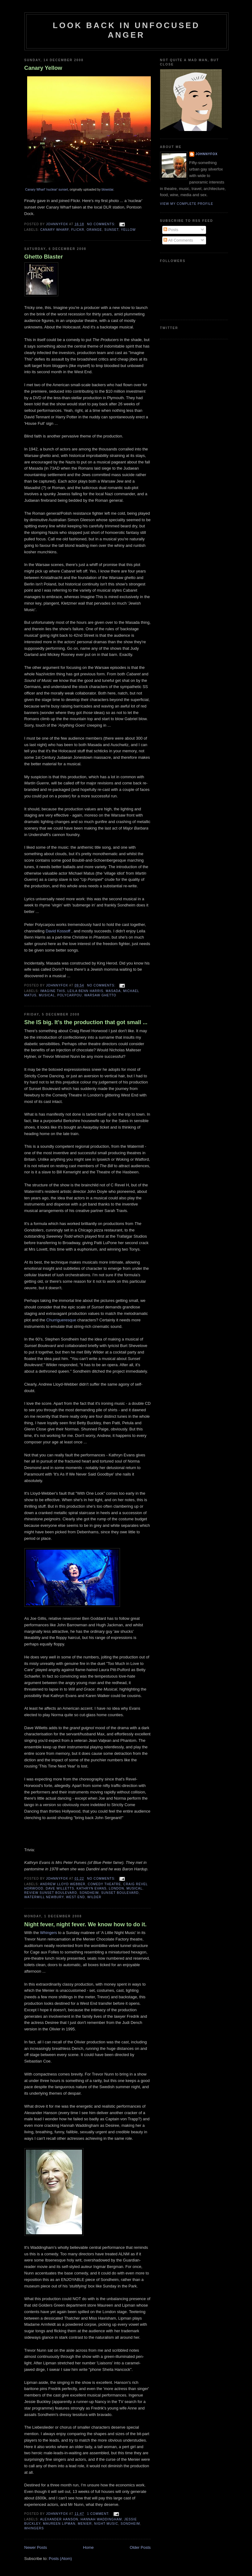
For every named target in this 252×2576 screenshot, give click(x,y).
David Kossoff (59, 931)
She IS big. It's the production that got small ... (85, 1022)
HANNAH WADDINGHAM (101, 2519)
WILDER (94, 1897)
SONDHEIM (89, 1892)
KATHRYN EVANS (91, 1888)
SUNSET (111, 229)
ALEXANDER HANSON (59, 2519)
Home (88, 2547)
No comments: (102, 224)
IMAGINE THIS (52, 991)
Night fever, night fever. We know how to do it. (85, 1924)
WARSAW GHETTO (100, 995)
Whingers (48, 1932)
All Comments (178, 240)
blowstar (107, 189)
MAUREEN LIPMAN (59, 2523)
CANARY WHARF (54, 229)
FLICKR (77, 229)
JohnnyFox (207, 154)
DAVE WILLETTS (60, 1888)
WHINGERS (34, 2528)
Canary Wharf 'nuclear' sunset (46, 189)
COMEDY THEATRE (104, 1884)
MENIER (85, 2523)
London (116, 1888)
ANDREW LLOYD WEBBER (62, 1884)
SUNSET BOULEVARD (120, 1892)
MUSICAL (47, 995)
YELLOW (128, 229)
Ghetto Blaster (43, 257)
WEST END (75, 1897)
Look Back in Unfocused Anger (126, 30)
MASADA (113, 991)
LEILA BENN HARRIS (85, 991)
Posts (170, 229)
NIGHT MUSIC (106, 2523)
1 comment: (98, 2513)
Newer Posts (35, 2547)
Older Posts (140, 2547)
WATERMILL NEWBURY (44, 1897)
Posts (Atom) (60, 2558)
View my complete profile (186, 203)
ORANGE (94, 229)
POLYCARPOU (69, 995)
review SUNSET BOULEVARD (50, 1892)
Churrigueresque (61, 1320)
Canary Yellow (43, 68)
